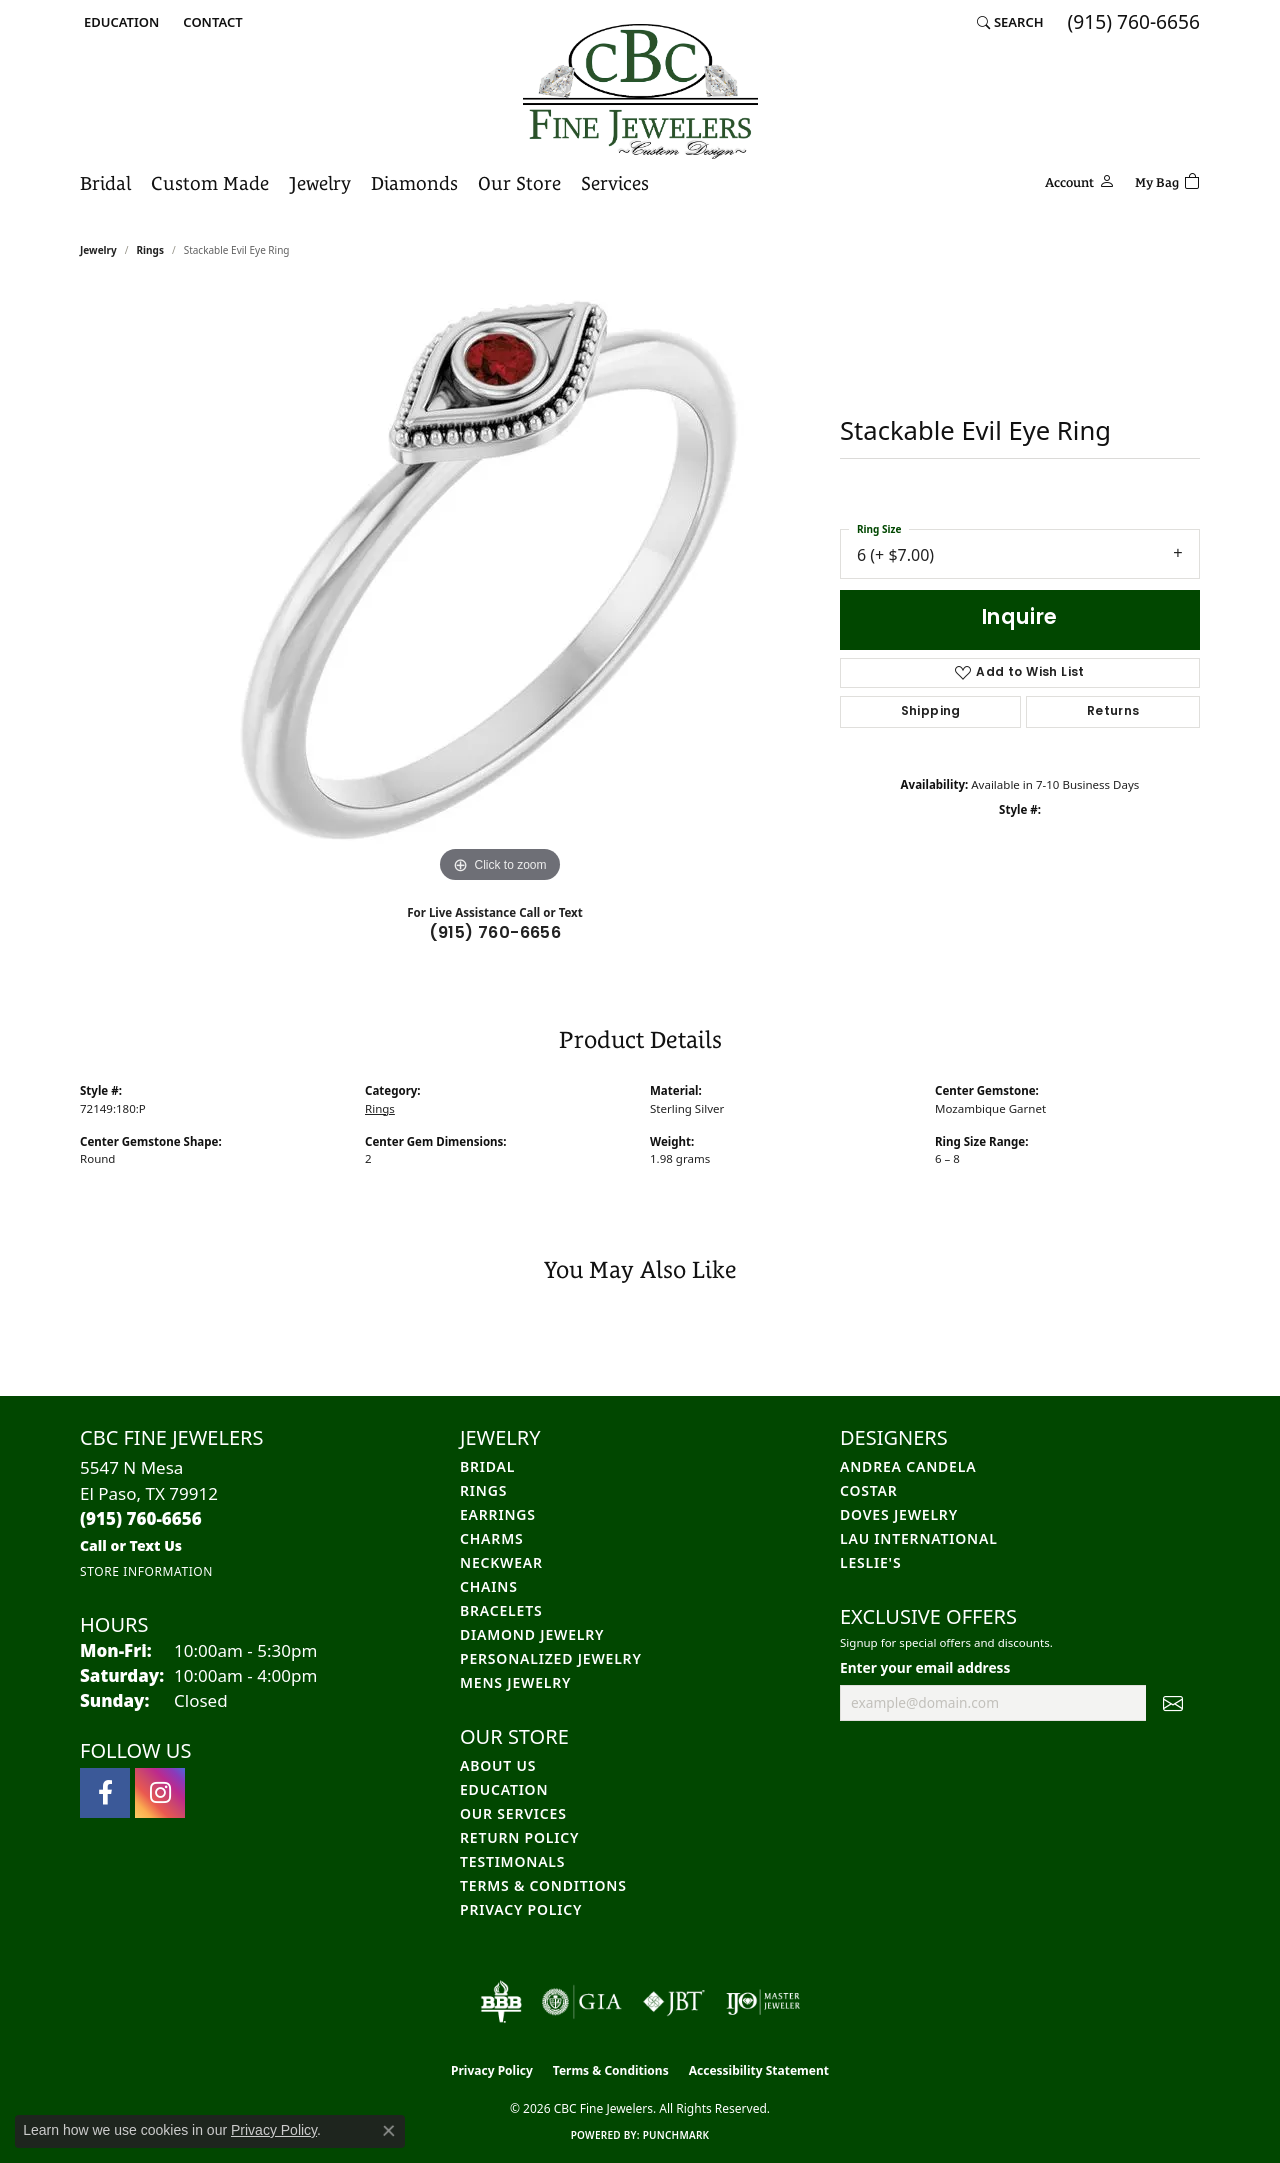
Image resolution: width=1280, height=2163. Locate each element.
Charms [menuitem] (491, 1538)
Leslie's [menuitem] (870, 1562)
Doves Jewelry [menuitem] (899, 1514)
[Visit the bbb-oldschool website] (501, 2002)
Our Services (513, 1813)
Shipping (931, 712)
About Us (498, 1765)
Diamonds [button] (414, 183)
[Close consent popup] (389, 2131)
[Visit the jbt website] (674, 2002)
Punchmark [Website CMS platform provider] (676, 2135)
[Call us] (131, 1545)
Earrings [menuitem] (498, 1514)
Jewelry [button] (320, 183)
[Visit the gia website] (582, 2002)
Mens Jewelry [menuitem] (515, 1682)
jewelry (98, 250)
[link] (210, 22)
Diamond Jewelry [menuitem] (532, 1634)
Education (504, 1789)
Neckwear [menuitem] (501, 1562)
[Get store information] (146, 1571)
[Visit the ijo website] (763, 2002)
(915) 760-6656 (495, 934)
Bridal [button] (105, 183)
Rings (150, 250)
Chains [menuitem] (489, 1586)
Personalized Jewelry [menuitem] (551, 1658)
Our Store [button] (519, 183)
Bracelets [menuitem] (501, 1610)
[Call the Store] (141, 1518)
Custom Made (210, 183)
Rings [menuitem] (483, 1490)
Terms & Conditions (543, 1885)
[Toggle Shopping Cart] (1167, 179)
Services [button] (615, 183)
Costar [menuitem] (869, 1490)
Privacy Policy (521, 1909)
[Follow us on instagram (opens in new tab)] (160, 1793)
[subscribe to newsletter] (1173, 1703)
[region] (500, 588)
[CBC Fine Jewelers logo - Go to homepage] (640, 91)
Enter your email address (925, 1667)
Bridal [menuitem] (487, 1466)
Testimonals (512, 1861)
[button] (119, 22)
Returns (1113, 712)
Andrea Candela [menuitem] (908, 1466)
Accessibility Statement (759, 2070)
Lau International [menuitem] (919, 1538)
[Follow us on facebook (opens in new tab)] (105, 1793)
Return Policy (519, 1837)
